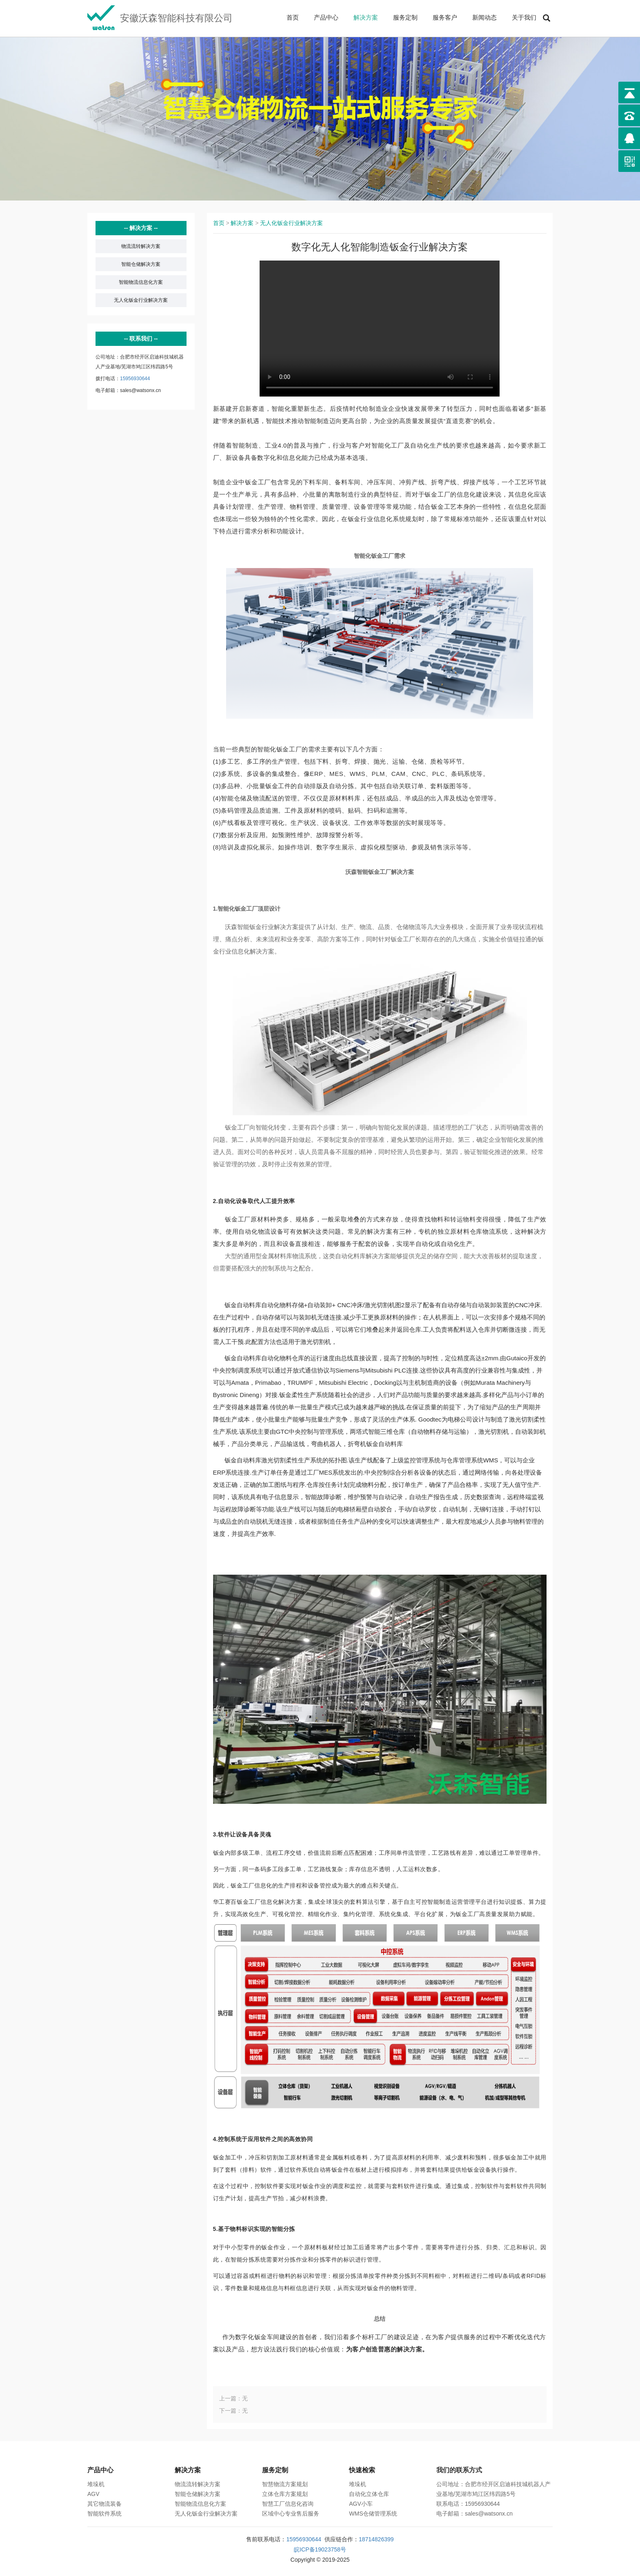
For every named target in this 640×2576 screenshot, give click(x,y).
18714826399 (376, 2539)
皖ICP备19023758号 (320, 2549)
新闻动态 (484, 17)
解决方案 (365, 17)
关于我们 (524, 17)
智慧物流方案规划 (285, 2484)
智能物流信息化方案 (141, 282)
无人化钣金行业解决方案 (141, 300)
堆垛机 (95, 2484)
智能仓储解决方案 (140, 264)
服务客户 (445, 17)
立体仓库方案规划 (285, 2494)
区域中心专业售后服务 (290, 2513)
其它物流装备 (104, 2503)
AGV (93, 2494)
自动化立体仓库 (369, 2494)
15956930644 (135, 378)
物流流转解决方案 (140, 246)
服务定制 (405, 17)
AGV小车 (361, 2503)
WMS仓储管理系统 (373, 2513)
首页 (293, 17)
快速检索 (362, 2470)
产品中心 (326, 17)
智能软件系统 (104, 2513)
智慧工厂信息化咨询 (287, 2503)
